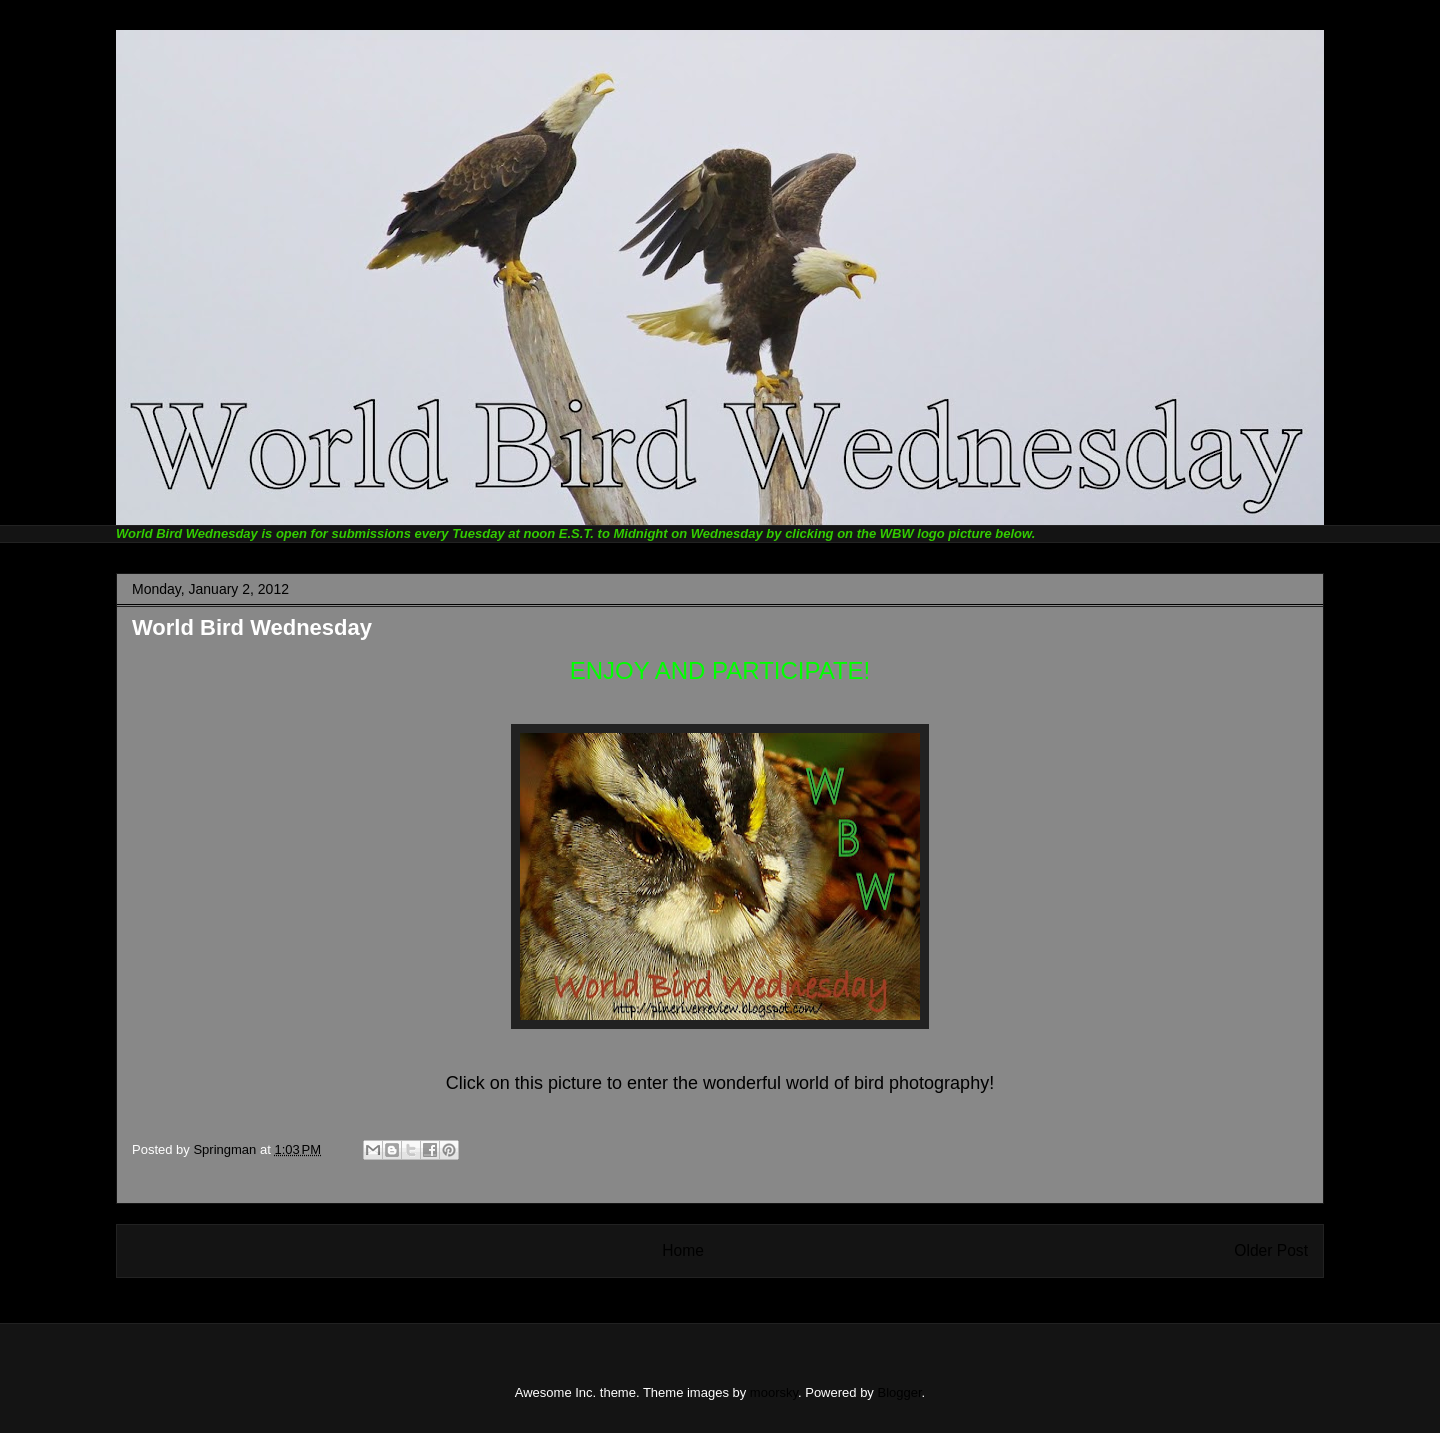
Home (683, 1250)
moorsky (774, 1392)
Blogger (900, 1392)
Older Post (1271, 1250)
